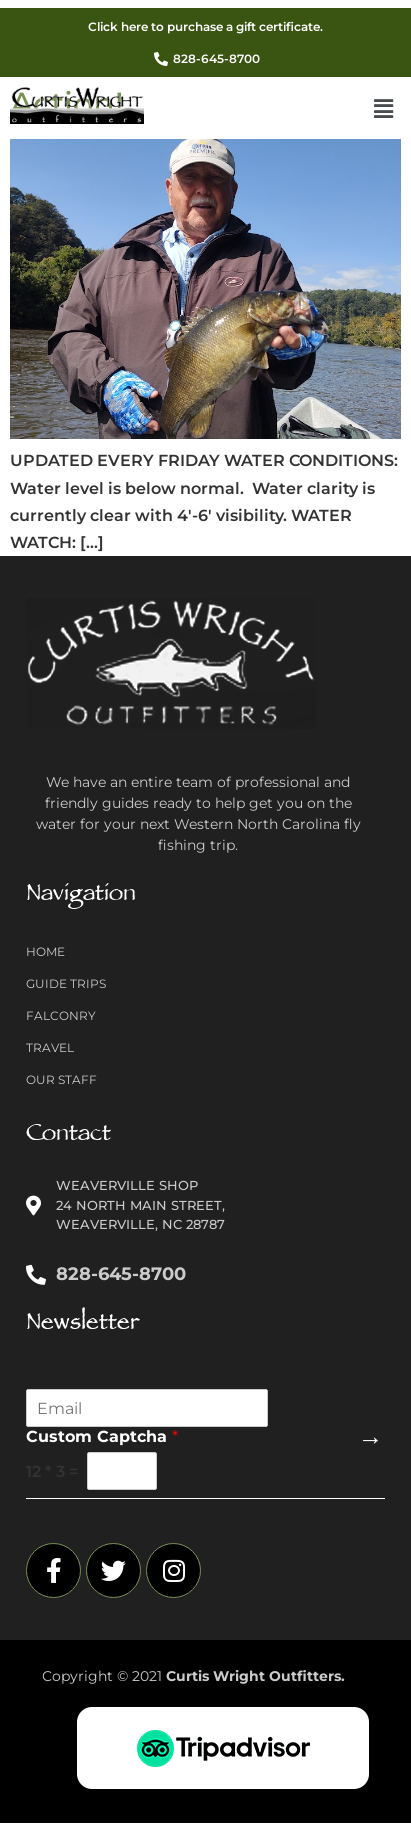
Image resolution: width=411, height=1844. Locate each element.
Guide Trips (66, 983)
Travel (50, 1047)
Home (45, 951)
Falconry (61, 1015)
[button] (384, 110)
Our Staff (61, 1079)
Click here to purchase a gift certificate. (205, 26)
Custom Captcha (102, 1436)
